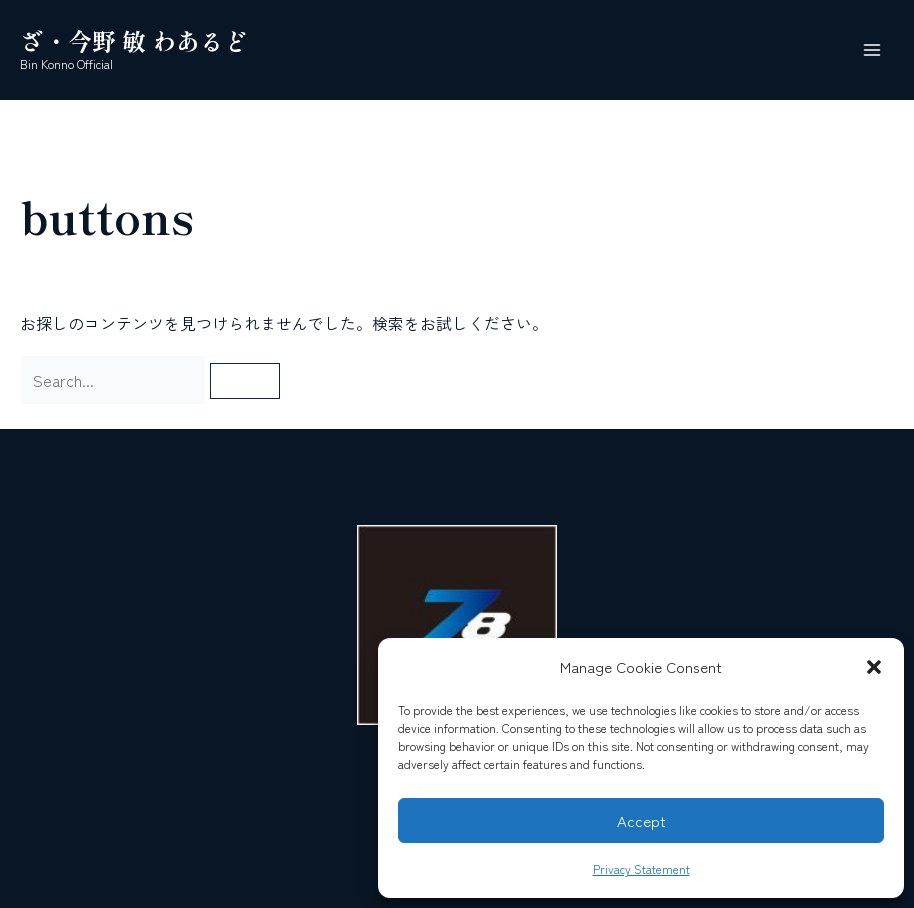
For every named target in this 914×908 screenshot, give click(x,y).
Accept (641, 820)
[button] (874, 667)
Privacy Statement (641, 868)
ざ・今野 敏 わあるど (134, 40)
